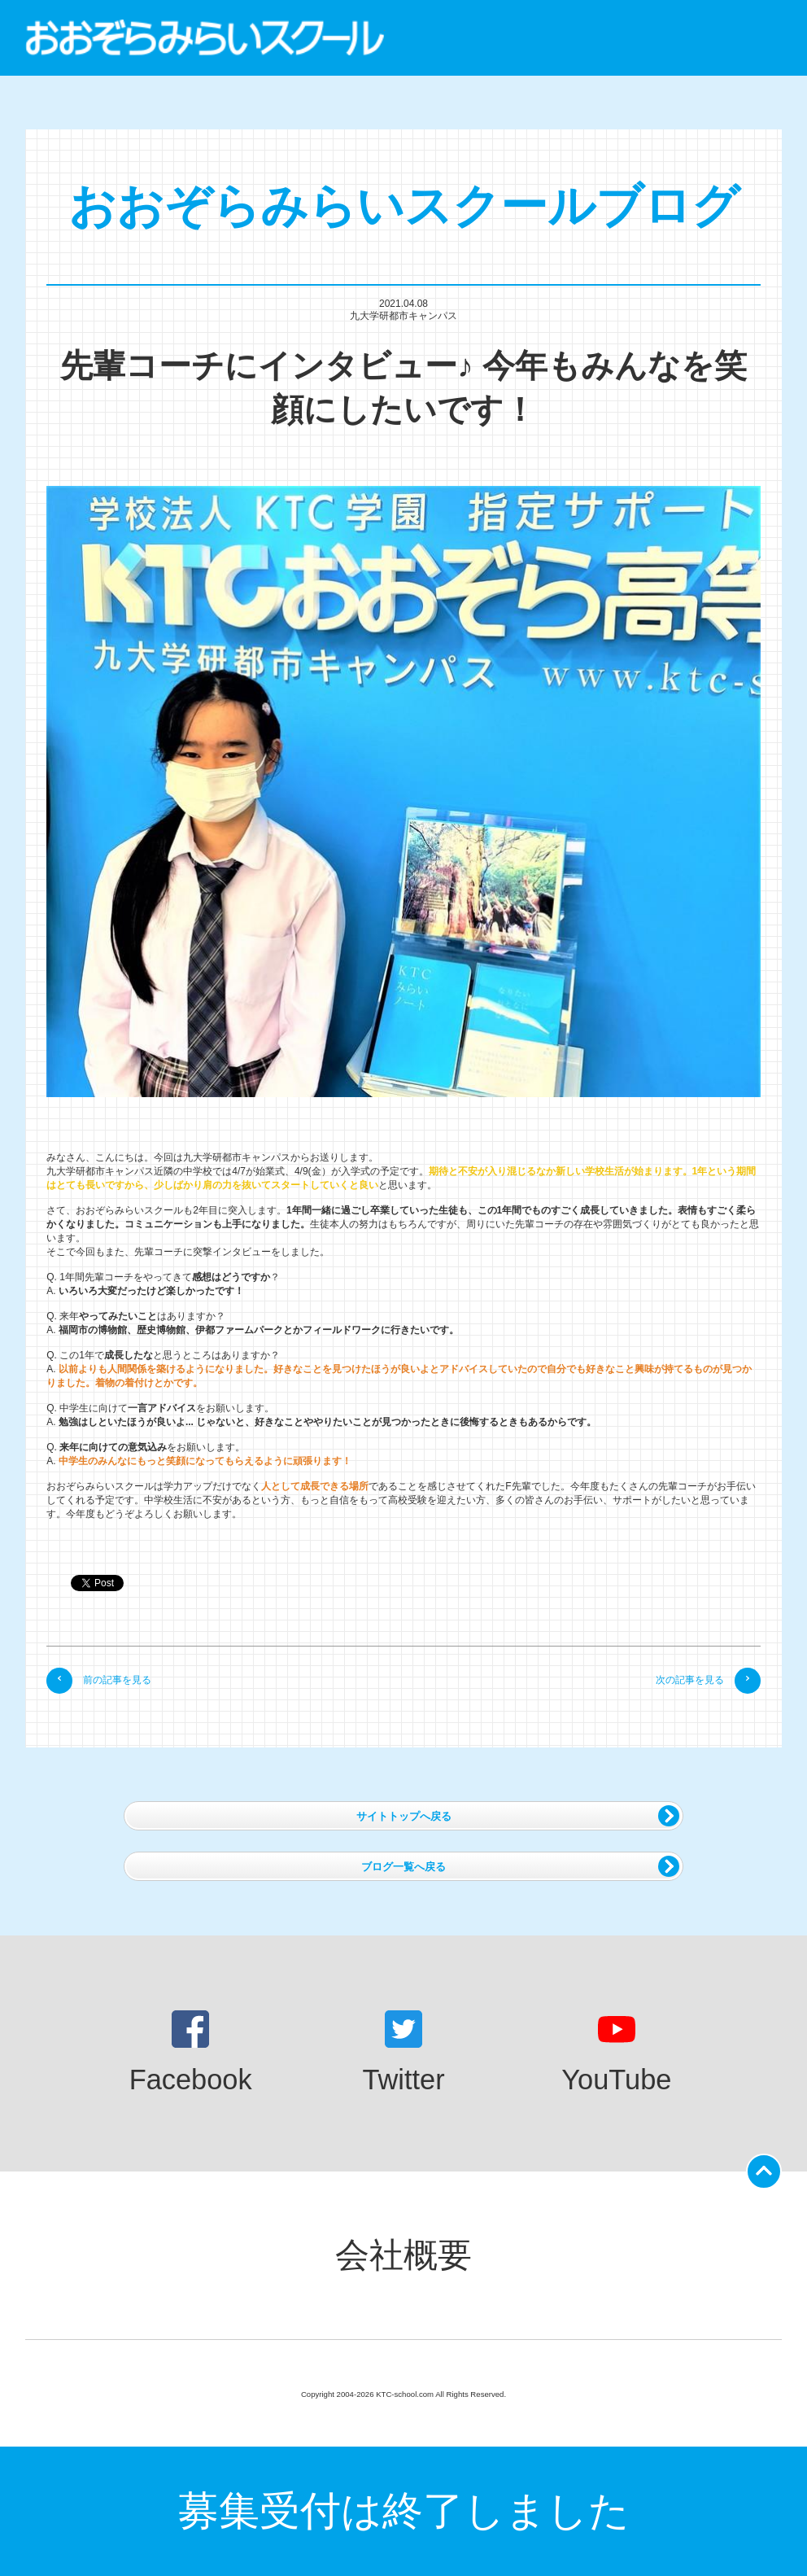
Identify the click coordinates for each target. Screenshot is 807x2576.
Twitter (403, 2052)
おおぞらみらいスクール (205, 38)
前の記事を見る (98, 1680)
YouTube (616, 2052)
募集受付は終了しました (404, 2511)
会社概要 (403, 2255)
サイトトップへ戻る (517, 1815)
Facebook (190, 2052)
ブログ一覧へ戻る (520, 1866)
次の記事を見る (708, 1680)
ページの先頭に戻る (767, 2166)
